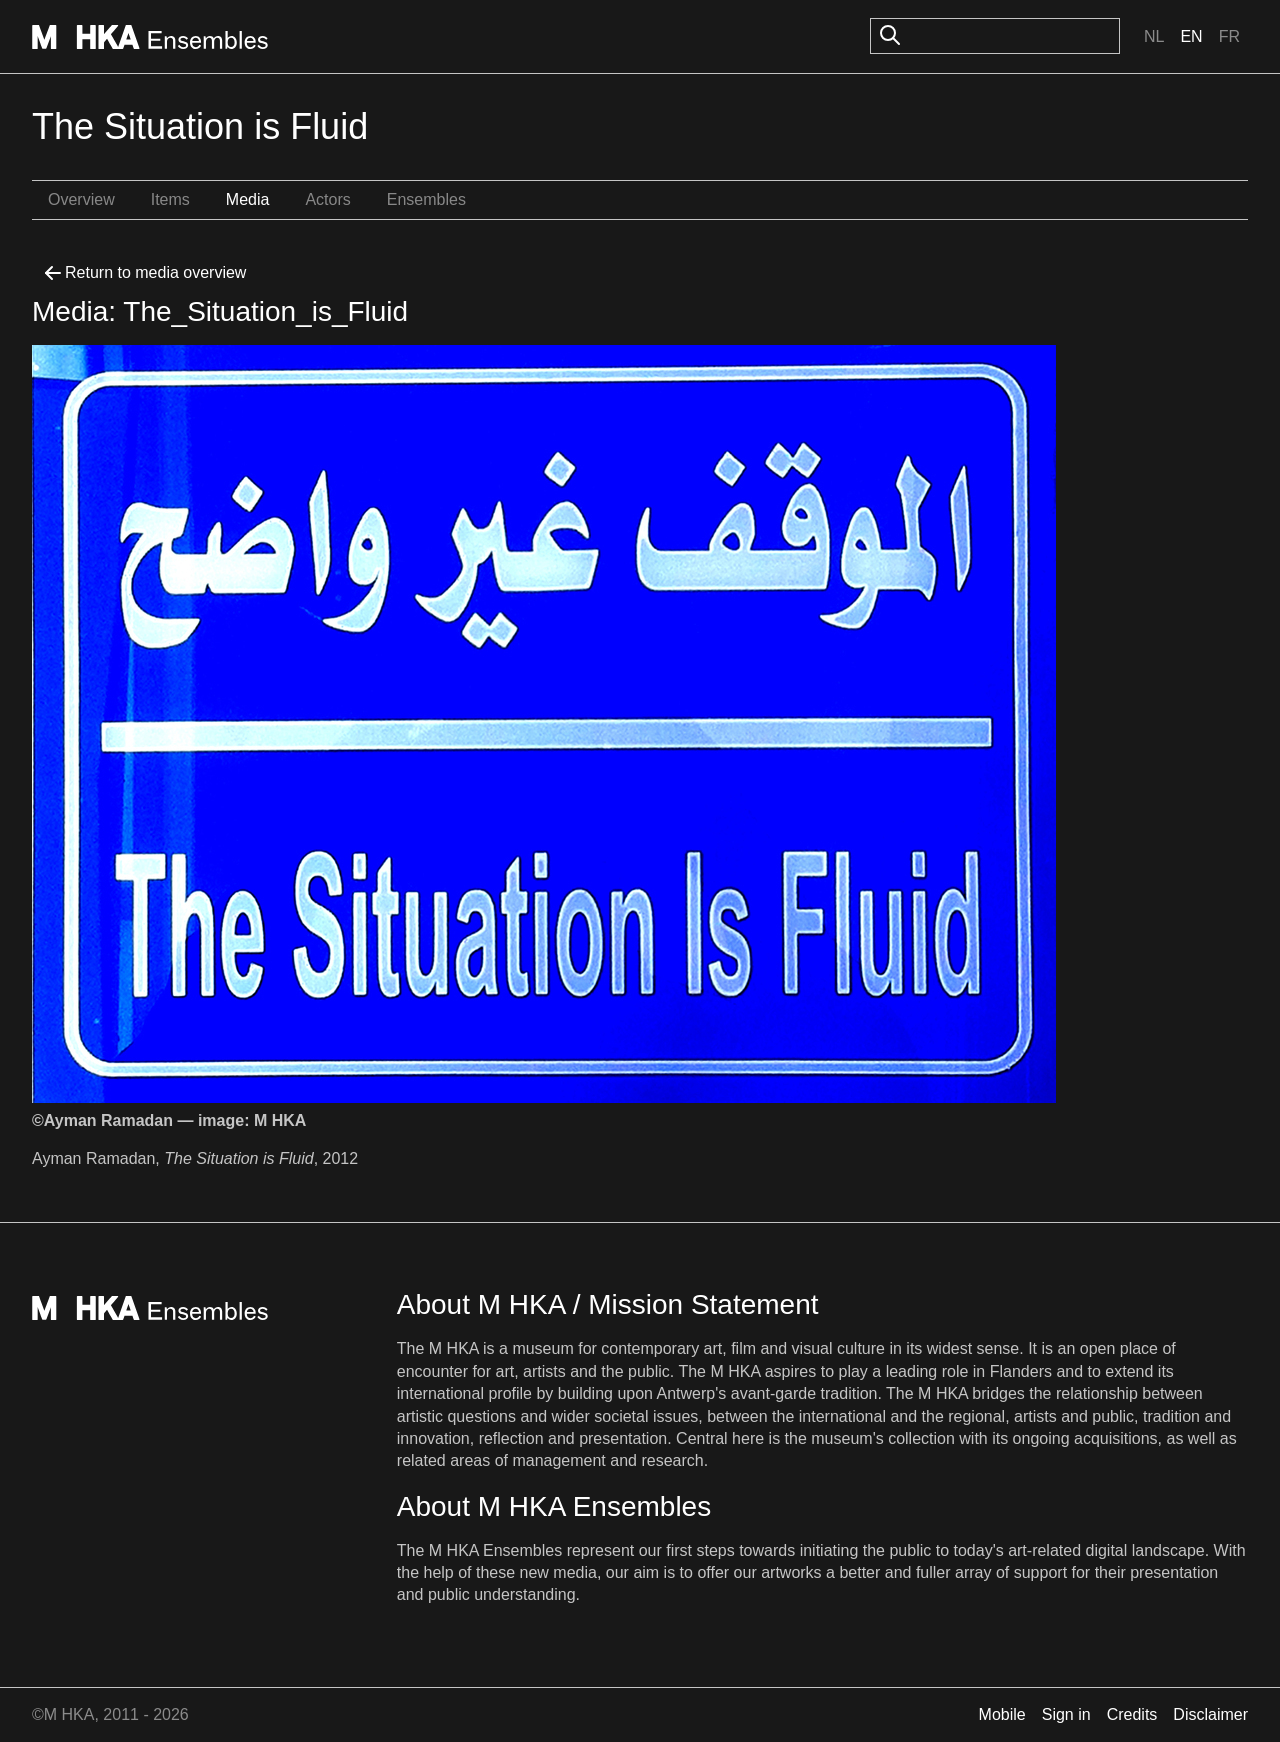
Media (248, 199)
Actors (327, 199)
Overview (81, 199)
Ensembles (426, 199)
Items (170, 199)
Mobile (1002, 1714)
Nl (1154, 36)
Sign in (1066, 1714)
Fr (1229, 36)
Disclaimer (1210, 1714)
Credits (1132, 1714)
